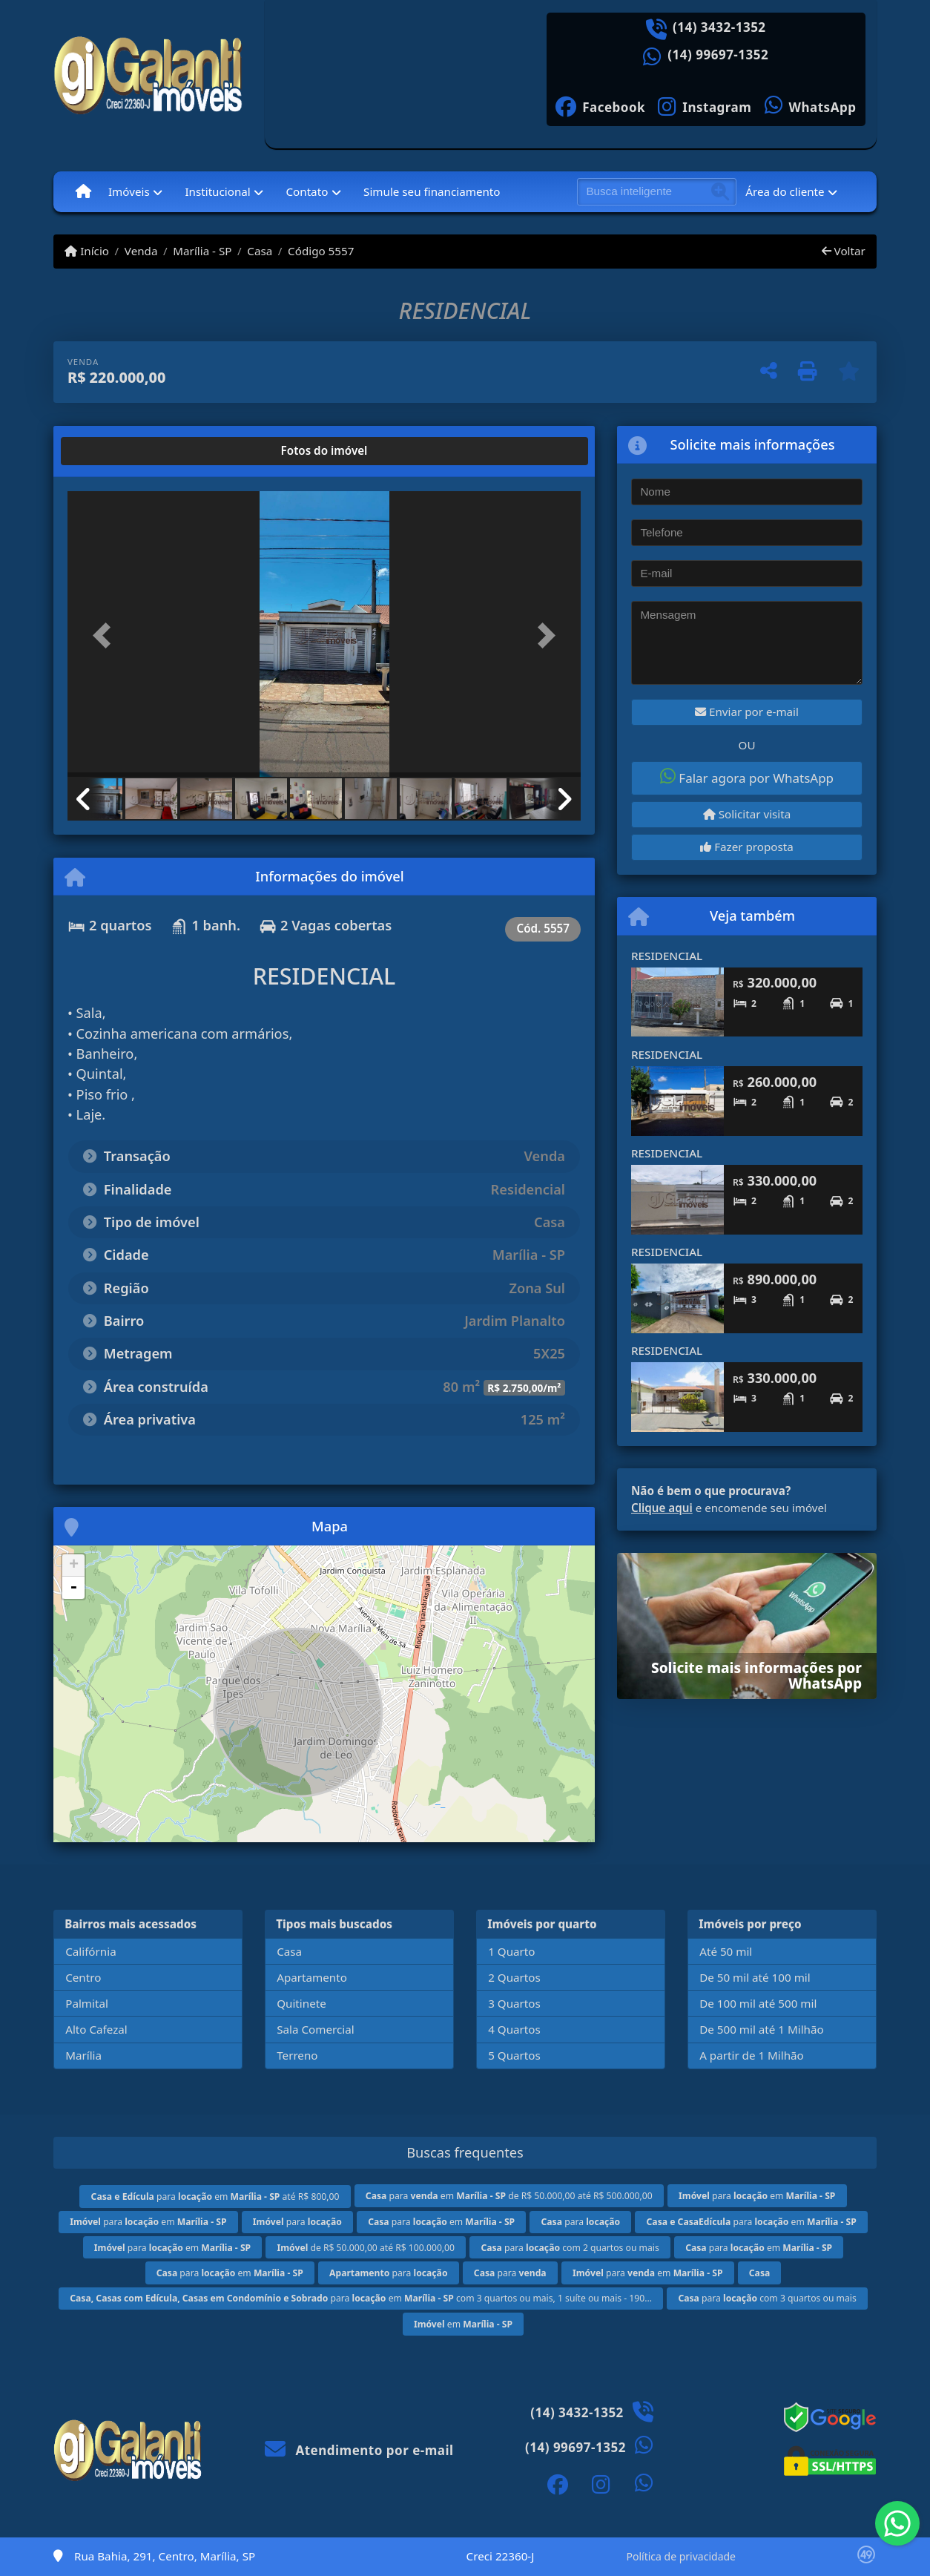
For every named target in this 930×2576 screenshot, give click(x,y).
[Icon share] (601, 106)
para (297, 2221)
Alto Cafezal (96, 2029)
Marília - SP (202, 250)
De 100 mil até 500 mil (758, 2003)
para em (757, 2195)
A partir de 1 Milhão (751, 2055)
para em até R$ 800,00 (215, 2196)
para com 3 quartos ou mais (767, 2298)
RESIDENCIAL (666, 955)
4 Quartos (514, 2029)
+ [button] (74, 1565)
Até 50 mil (725, 1951)
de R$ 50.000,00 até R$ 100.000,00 (366, 2247)
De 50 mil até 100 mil (754, 1977)
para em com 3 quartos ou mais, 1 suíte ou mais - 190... (361, 2298)
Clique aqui (662, 1507)
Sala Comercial (315, 2029)
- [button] (73, 1588)
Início (87, 250)
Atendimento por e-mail (359, 2450)
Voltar (843, 250)
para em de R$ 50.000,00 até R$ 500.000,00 (509, 2195)
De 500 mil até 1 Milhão (761, 2029)
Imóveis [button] (129, 191)
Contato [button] (307, 191)
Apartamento (312, 1977)
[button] (106, 635)
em (463, 2324)
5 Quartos (514, 2055)
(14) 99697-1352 (717, 55)
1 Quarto (511, 1951)
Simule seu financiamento (431, 191)
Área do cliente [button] (784, 191)
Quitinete (301, 2003)
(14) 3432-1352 (719, 27)
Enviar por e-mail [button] (747, 711)
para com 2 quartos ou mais (570, 2247)
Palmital (86, 2003)
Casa (259, 250)
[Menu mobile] (83, 191)
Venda (141, 250)
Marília (83, 2055)
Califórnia (90, 1951)
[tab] (115, 451)
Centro (83, 1977)
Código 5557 (321, 250)
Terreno (297, 2055)
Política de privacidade (681, 2556)
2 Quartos (514, 1977)
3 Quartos (514, 2003)
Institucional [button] (217, 191)
